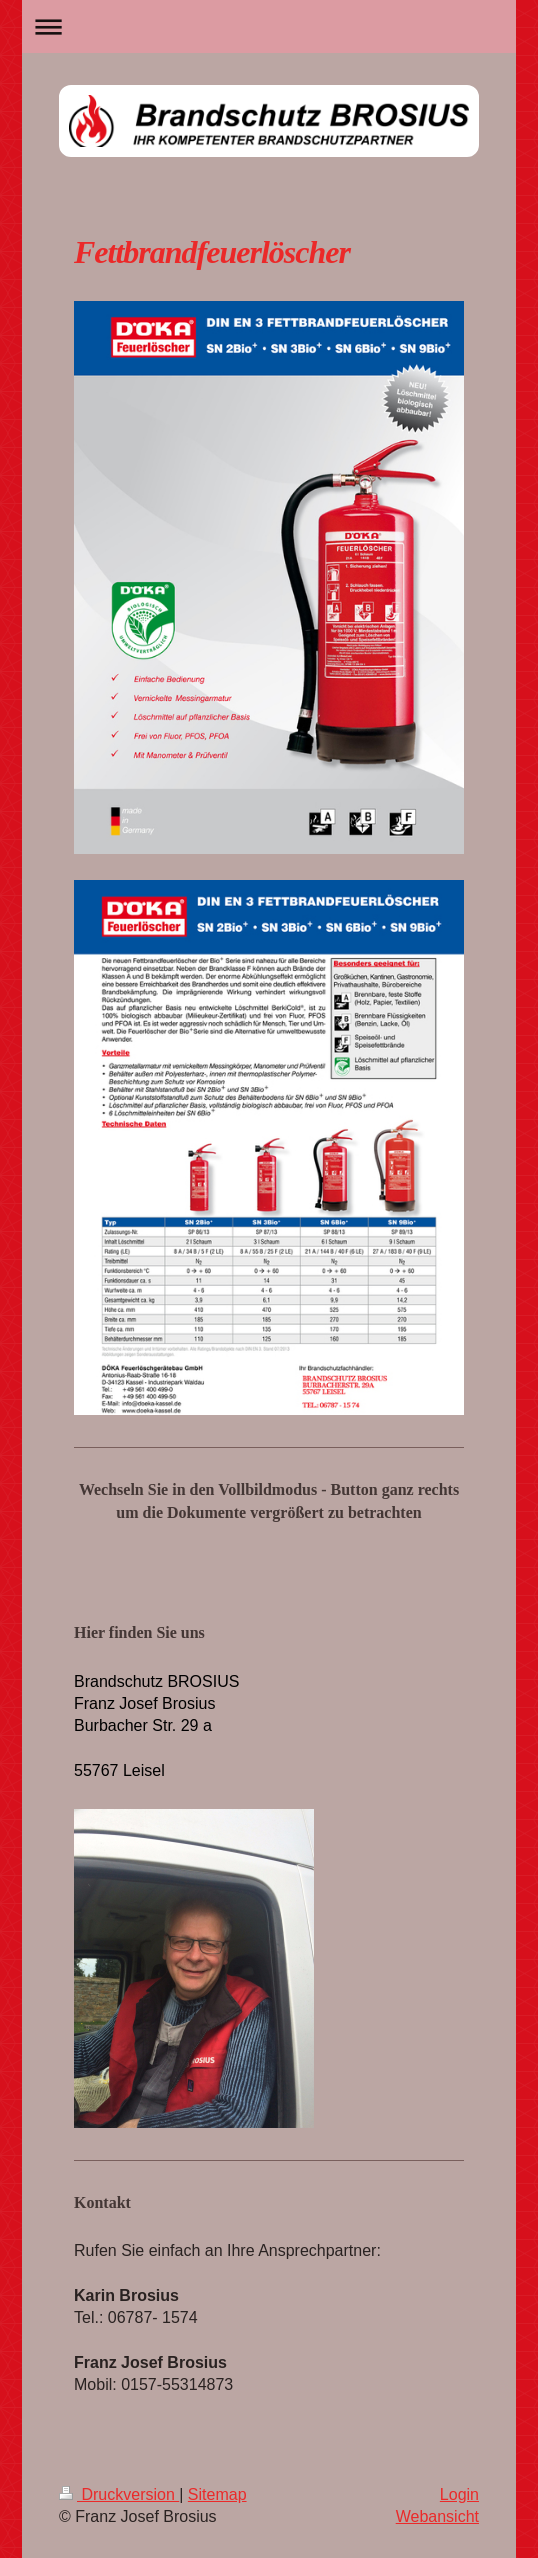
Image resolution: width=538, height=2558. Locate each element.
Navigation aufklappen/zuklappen (269, 26)
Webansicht (437, 2516)
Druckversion (119, 2494)
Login (459, 2494)
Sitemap (217, 2494)
